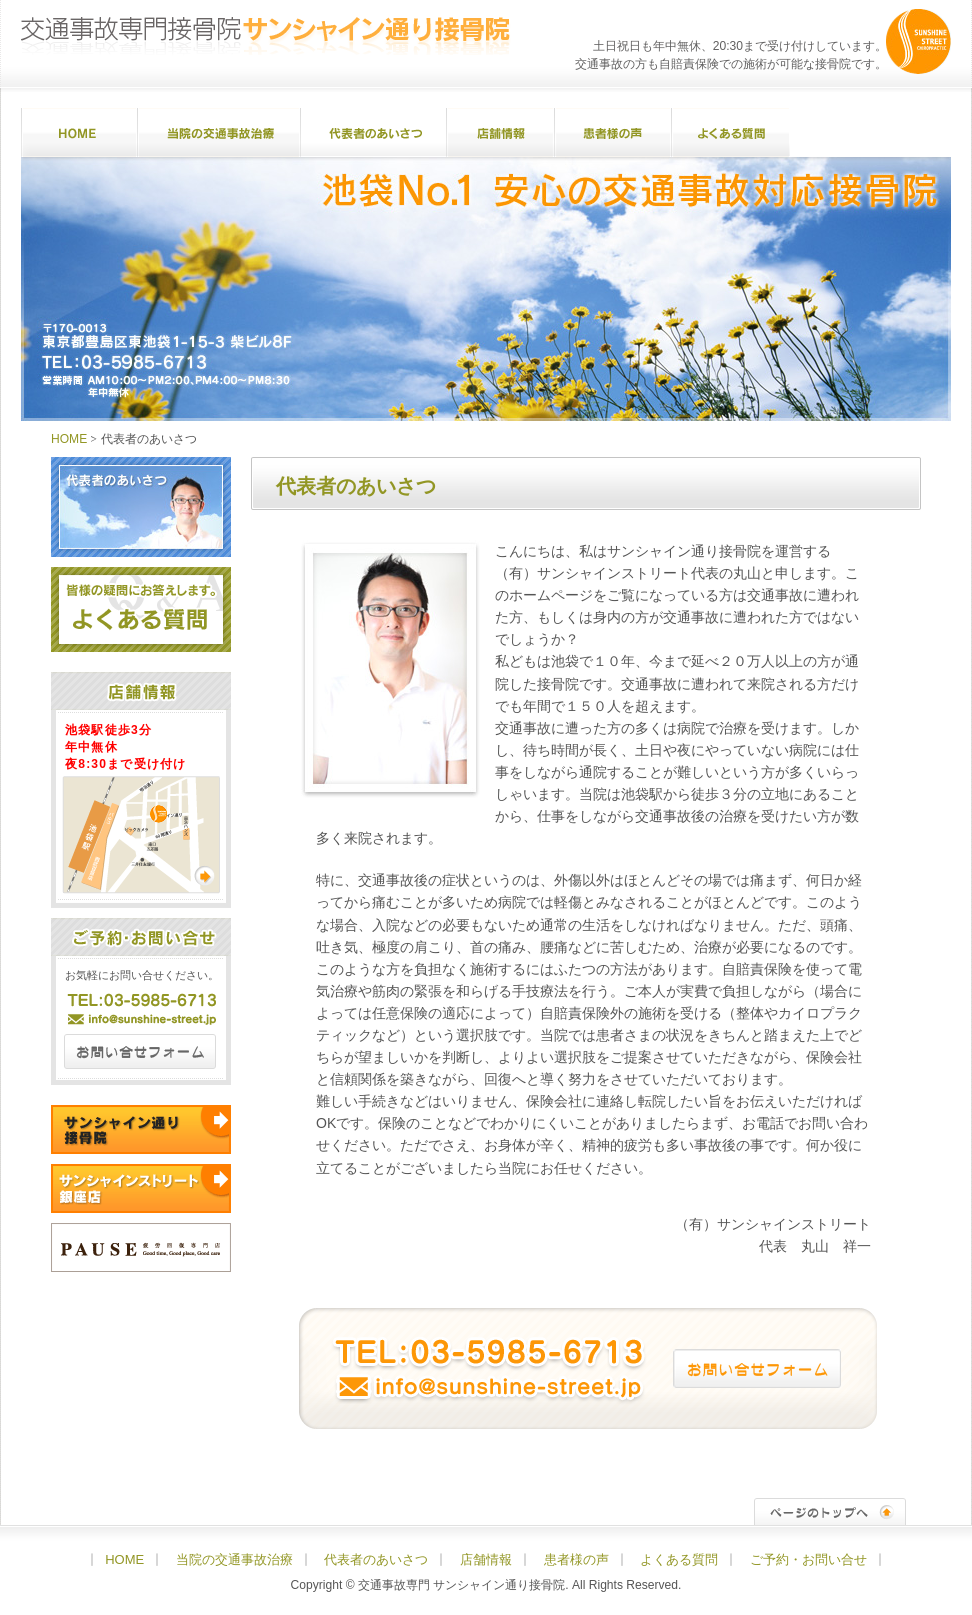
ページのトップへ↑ (830, 1511)
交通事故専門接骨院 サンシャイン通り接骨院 (265, 36)
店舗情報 (500, 132)
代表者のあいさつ (373, 132)
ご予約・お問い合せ (870, 132)
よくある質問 (730, 132)
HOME (79, 132)
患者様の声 (612, 132)
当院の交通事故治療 (218, 132)
